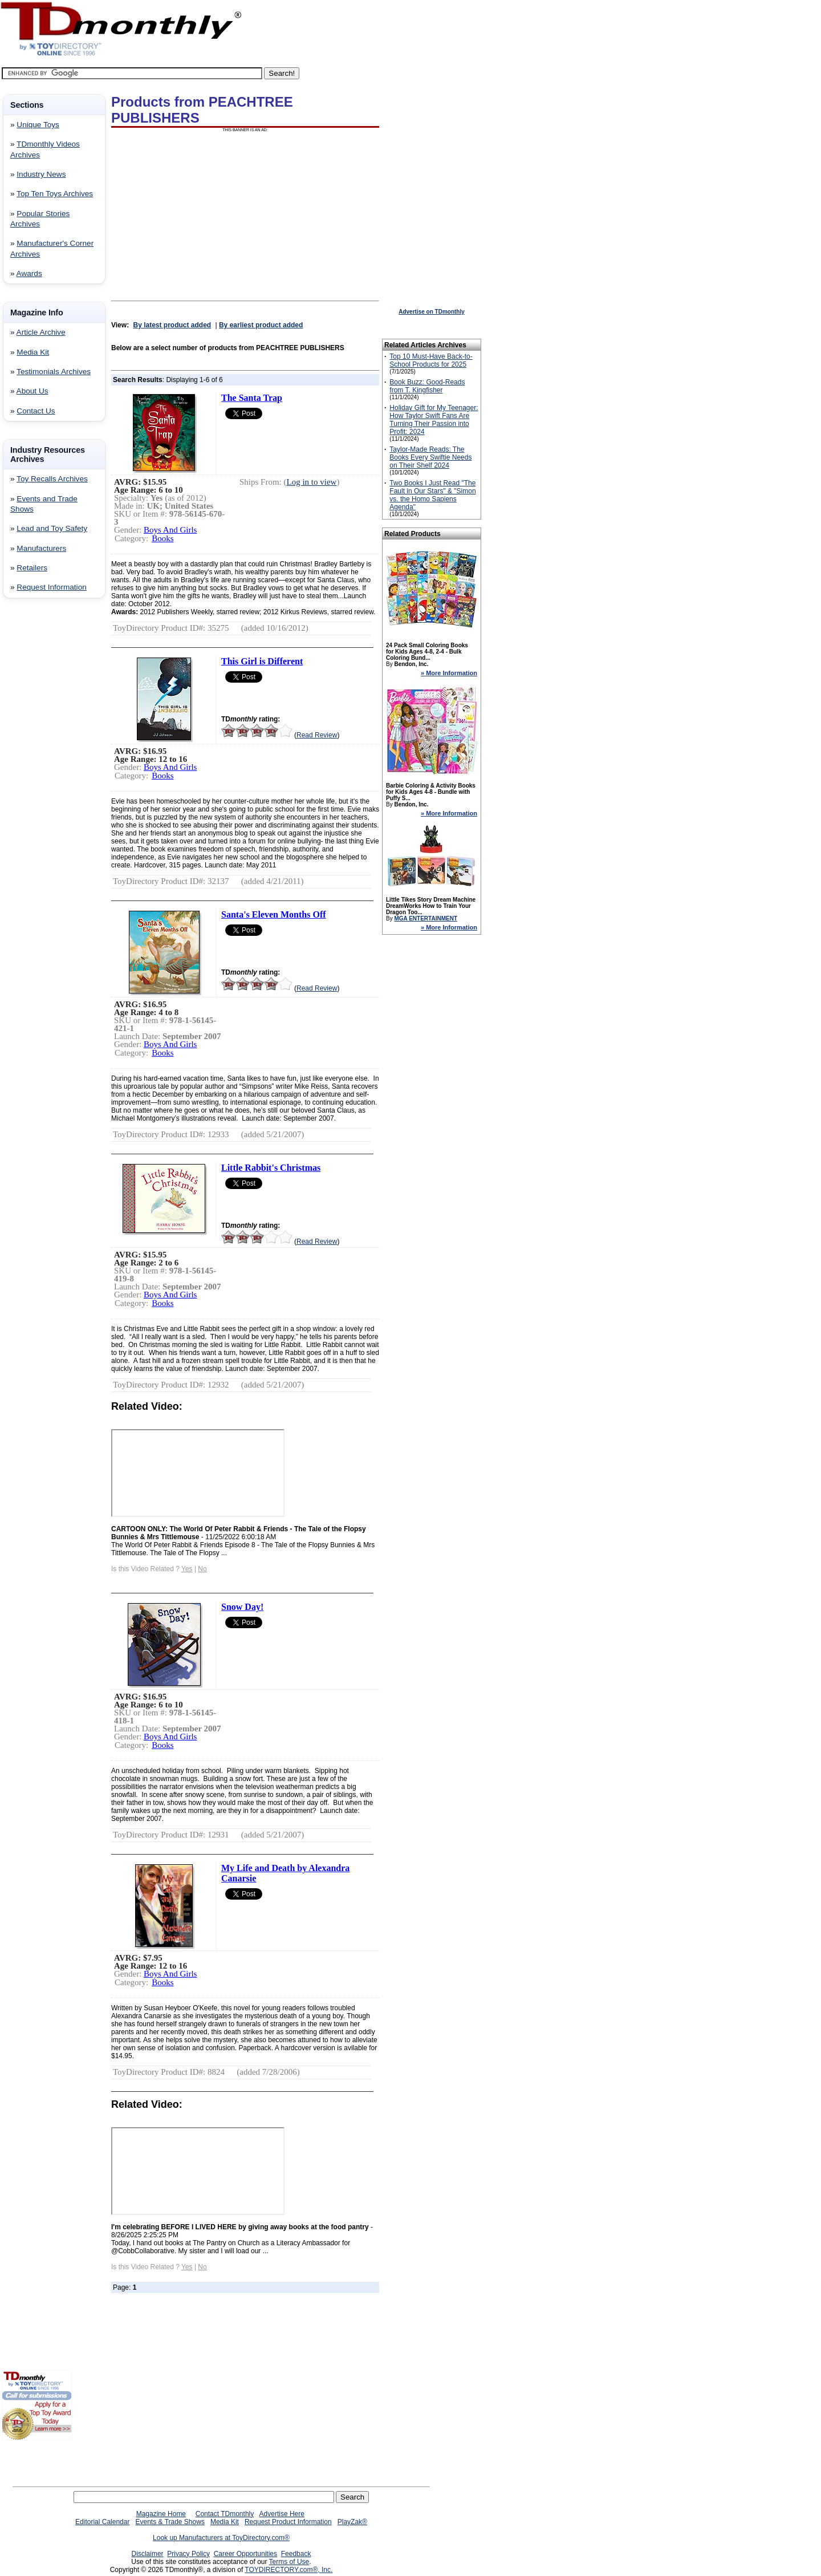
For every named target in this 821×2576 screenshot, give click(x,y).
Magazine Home (161, 2514)
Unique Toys (38, 124)
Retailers (32, 567)
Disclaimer (148, 2554)
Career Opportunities (245, 2554)
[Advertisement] (36, 791)
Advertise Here (281, 2514)
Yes (187, 1569)
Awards (29, 273)
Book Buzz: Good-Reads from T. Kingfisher (427, 386)
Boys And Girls (170, 529)
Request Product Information (288, 2522)
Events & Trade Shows (169, 2522)
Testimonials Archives (54, 371)
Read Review (316, 735)
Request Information (51, 587)
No (202, 1569)
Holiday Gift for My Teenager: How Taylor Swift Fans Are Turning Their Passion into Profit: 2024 (433, 420)
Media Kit (33, 352)
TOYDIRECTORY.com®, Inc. (288, 2570)
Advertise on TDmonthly (432, 312)
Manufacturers (41, 548)
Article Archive (41, 332)
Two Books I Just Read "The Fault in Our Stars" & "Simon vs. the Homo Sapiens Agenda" (432, 495)
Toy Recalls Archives (52, 478)
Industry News (41, 174)
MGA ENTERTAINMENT (425, 918)
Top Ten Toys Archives (55, 193)
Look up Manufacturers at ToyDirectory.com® (221, 2538)
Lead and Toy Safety (52, 528)
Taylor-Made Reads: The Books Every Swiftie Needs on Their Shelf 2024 (430, 457)
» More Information (449, 673)
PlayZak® (352, 2522)
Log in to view (312, 481)
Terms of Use (289, 2562)
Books (162, 538)
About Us (32, 391)
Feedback (296, 2554)
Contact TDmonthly (225, 2514)
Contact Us (36, 411)
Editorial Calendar (102, 2522)
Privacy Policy (188, 2554)
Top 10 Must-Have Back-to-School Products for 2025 (430, 360)
